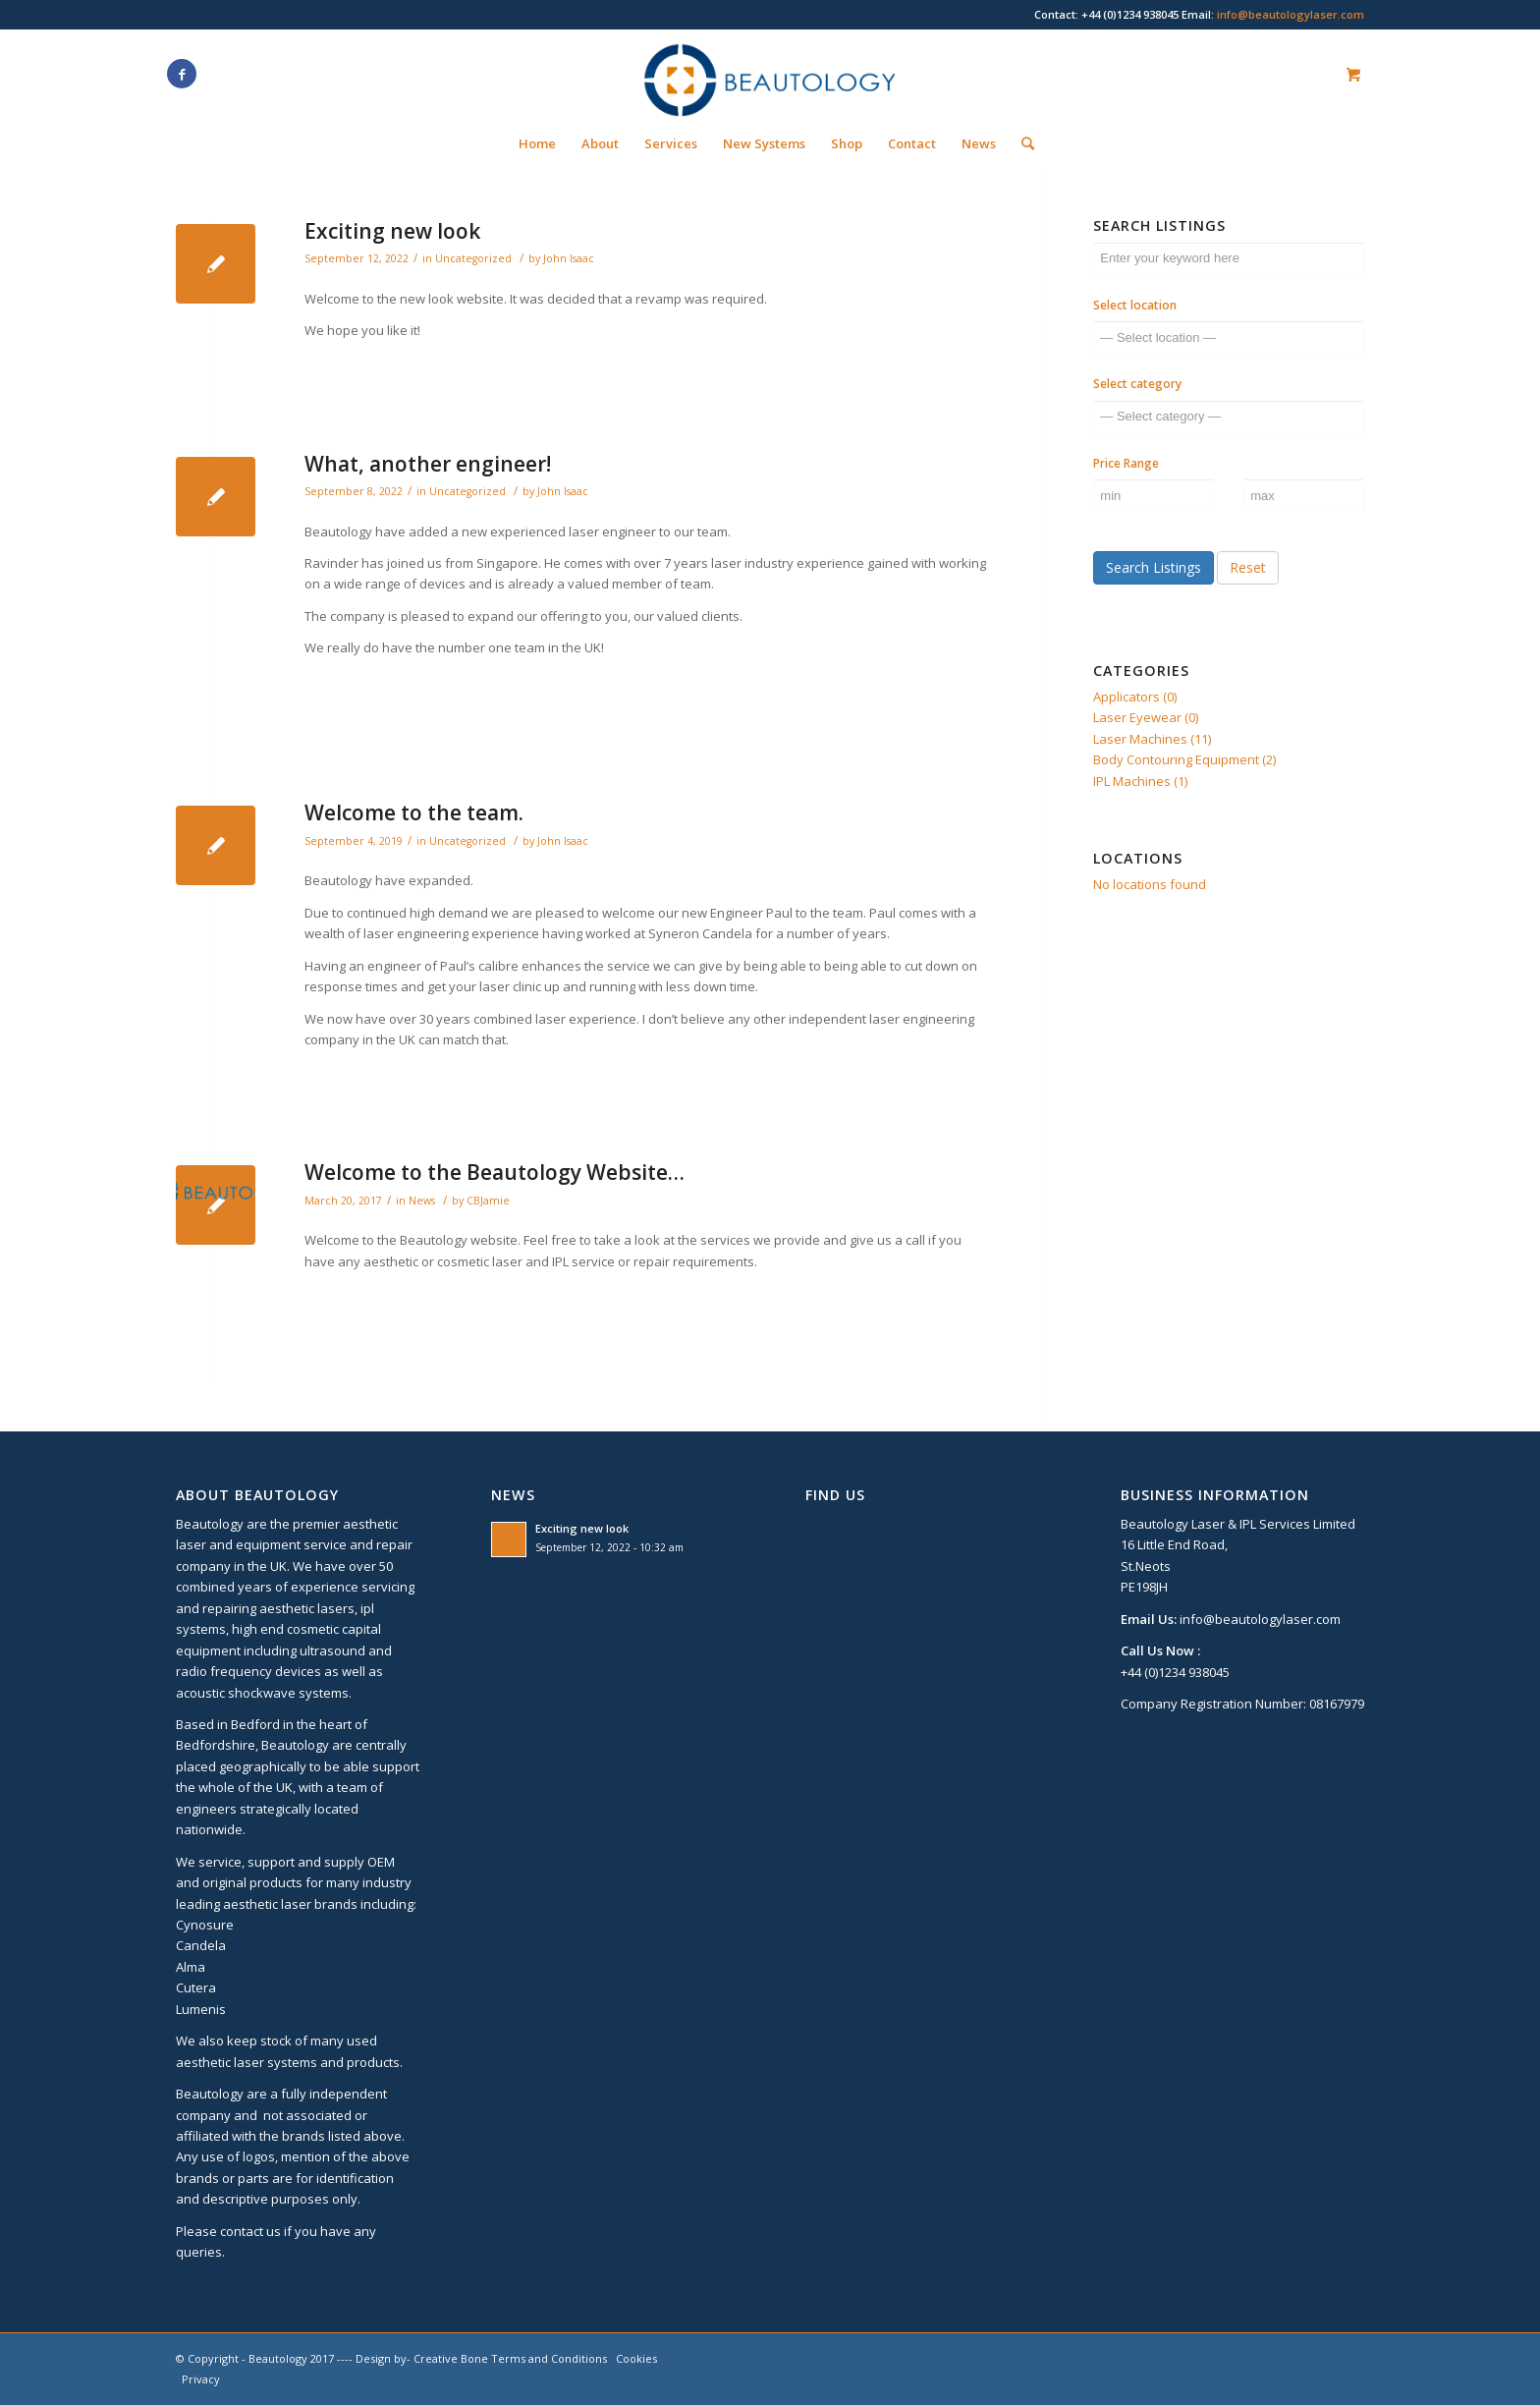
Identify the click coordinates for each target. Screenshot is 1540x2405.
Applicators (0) (1135, 696)
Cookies (636, 2358)
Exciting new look (392, 231)
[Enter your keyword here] (1228, 258)
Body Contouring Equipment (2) (1184, 759)
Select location (1135, 305)
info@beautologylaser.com (1290, 14)
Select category (1137, 383)
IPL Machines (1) (1140, 781)
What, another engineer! (427, 463)
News (422, 1200)
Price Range (1126, 463)
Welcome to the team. (413, 812)
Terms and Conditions (549, 2358)
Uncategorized (473, 258)
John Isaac (568, 258)
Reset (1248, 567)
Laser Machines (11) (1152, 739)
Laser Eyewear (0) (1145, 717)
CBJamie (488, 1200)
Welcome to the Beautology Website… (494, 1172)
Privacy (201, 2379)
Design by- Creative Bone (422, 2358)
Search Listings (1153, 567)
